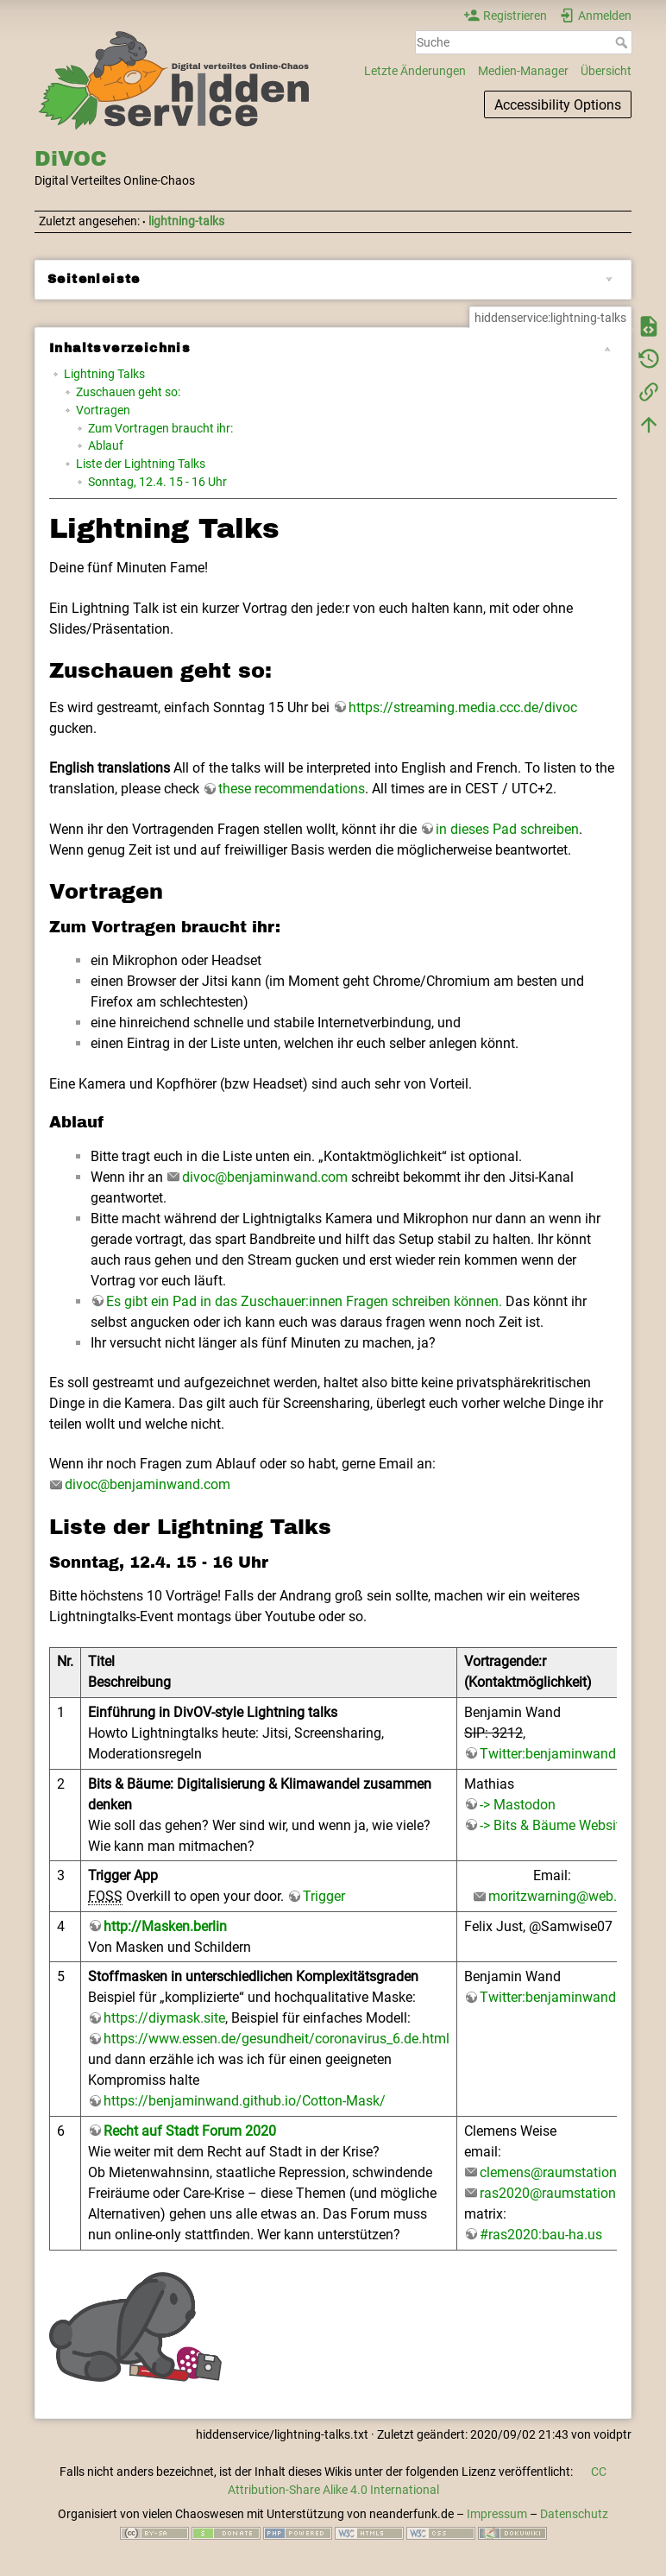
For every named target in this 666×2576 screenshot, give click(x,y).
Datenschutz (574, 2514)
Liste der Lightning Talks (140, 463)
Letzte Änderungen (415, 71)
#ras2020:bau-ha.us (541, 2234)
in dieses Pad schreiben (507, 829)
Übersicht (606, 71)
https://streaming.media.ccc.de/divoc (463, 707)
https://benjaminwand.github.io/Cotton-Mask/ (245, 2101)
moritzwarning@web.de (559, 1896)
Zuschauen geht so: (128, 392)
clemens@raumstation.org (560, 2172)
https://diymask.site (164, 2018)
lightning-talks (186, 221)
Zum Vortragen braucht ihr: (160, 428)
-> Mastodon (518, 1804)
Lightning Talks (104, 374)
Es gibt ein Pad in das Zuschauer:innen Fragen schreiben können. (304, 1301)
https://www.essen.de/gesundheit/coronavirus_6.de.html (276, 2038)
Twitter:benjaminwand (548, 1754)
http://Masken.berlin (165, 1926)
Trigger (324, 1896)
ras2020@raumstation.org (559, 2193)
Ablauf (105, 445)
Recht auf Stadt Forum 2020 (190, 2131)
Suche (623, 42)
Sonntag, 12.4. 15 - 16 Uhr (157, 482)
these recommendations (291, 788)
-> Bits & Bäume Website (553, 1825)
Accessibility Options (557, 105)
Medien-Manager (523, 71)
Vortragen (103, 410)
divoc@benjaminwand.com (265, 1177)
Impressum (497, 2514)
